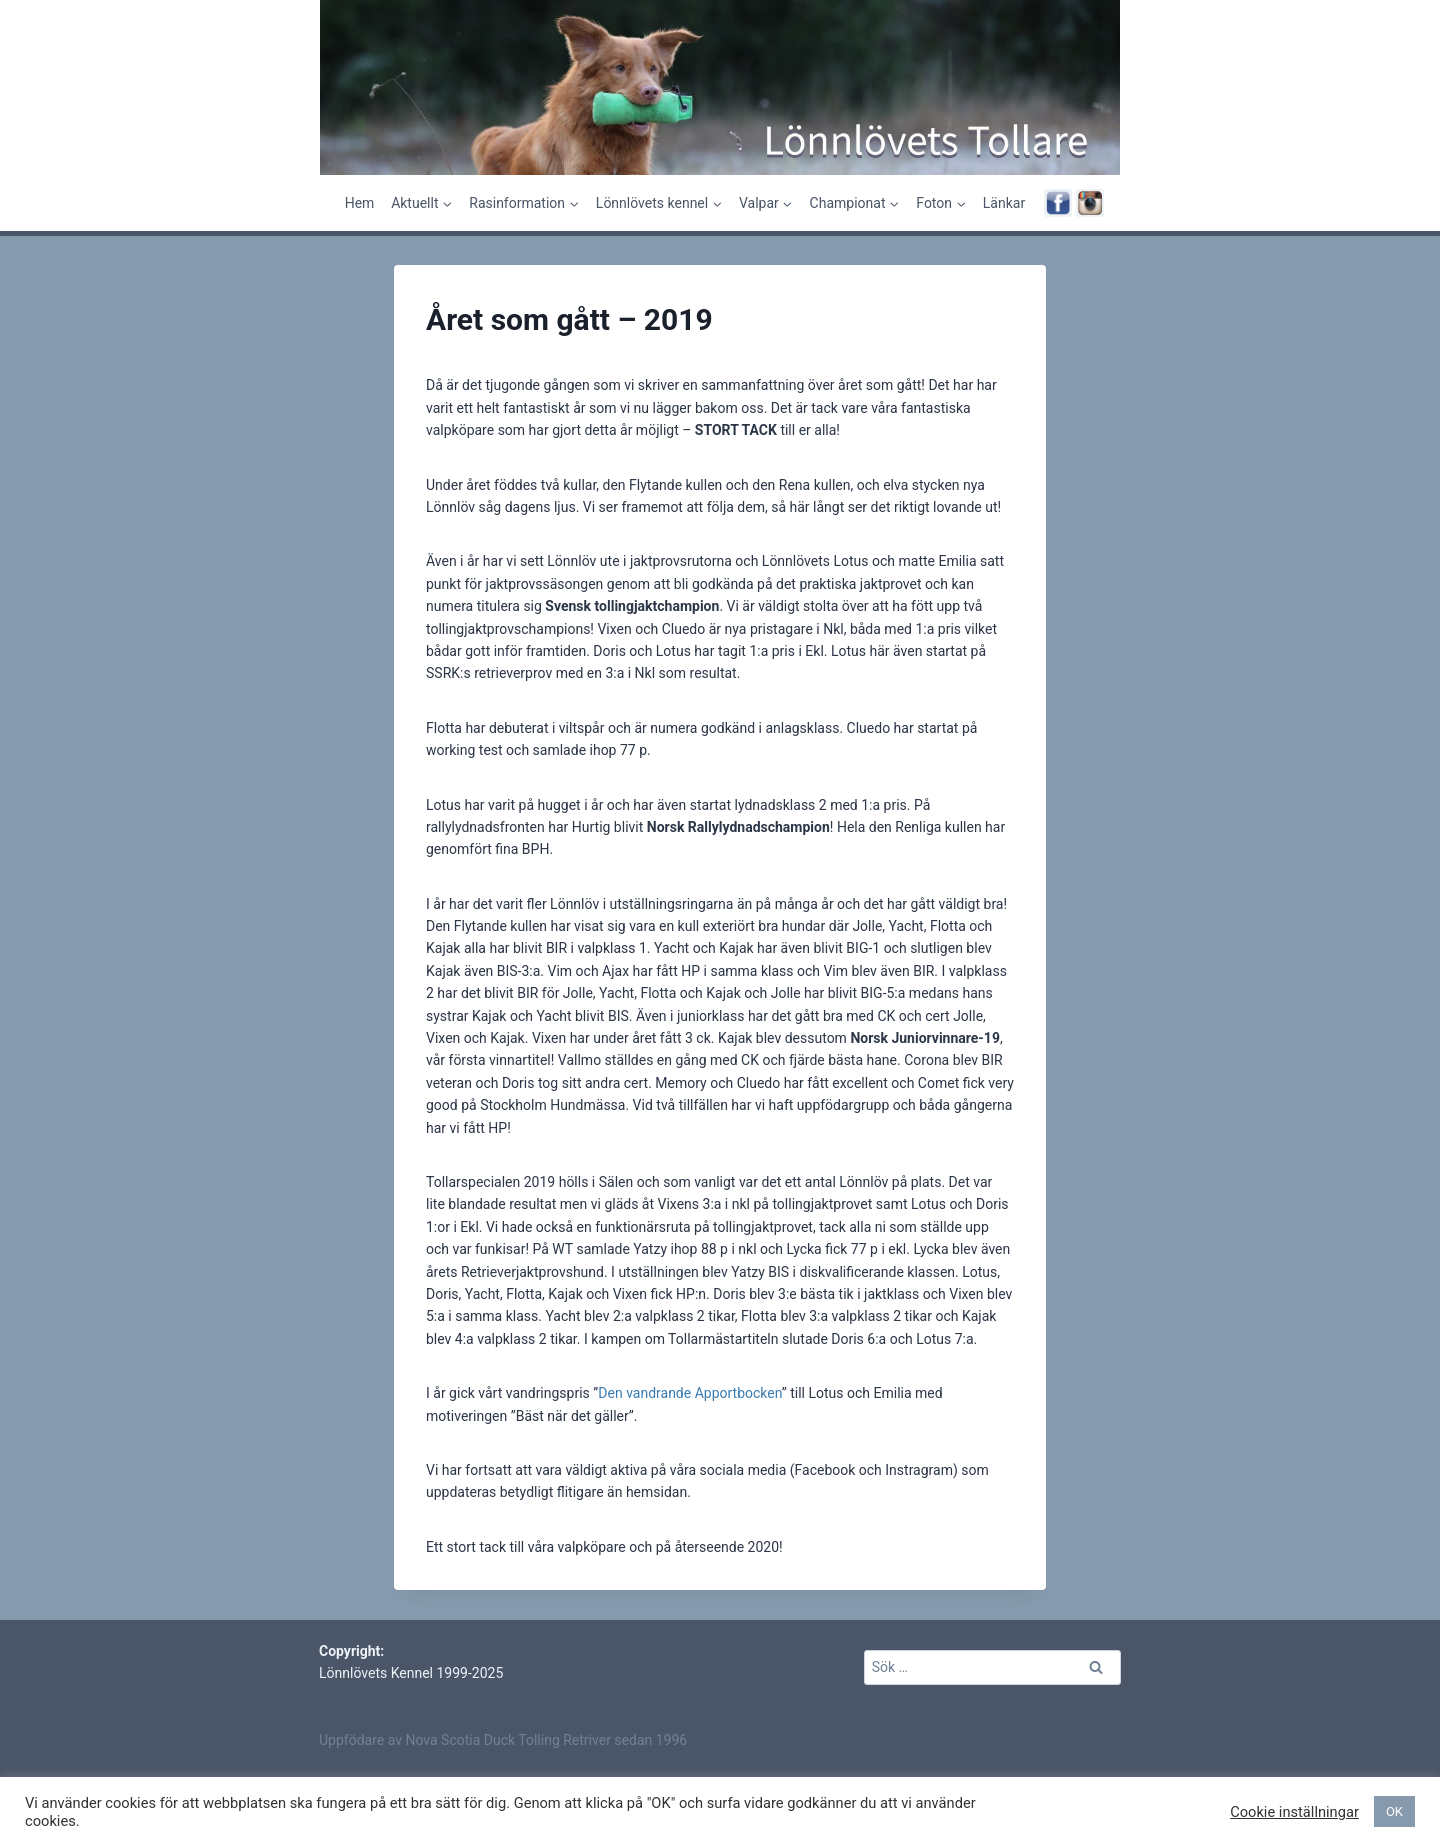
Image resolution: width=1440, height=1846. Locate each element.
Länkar (1004, 203)
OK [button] (1394, 1811)
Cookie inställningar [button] (1294, 1812)
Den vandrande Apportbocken (689, 1393)
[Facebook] (1058, 203)
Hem (360, 203)
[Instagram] (1090, 203)
